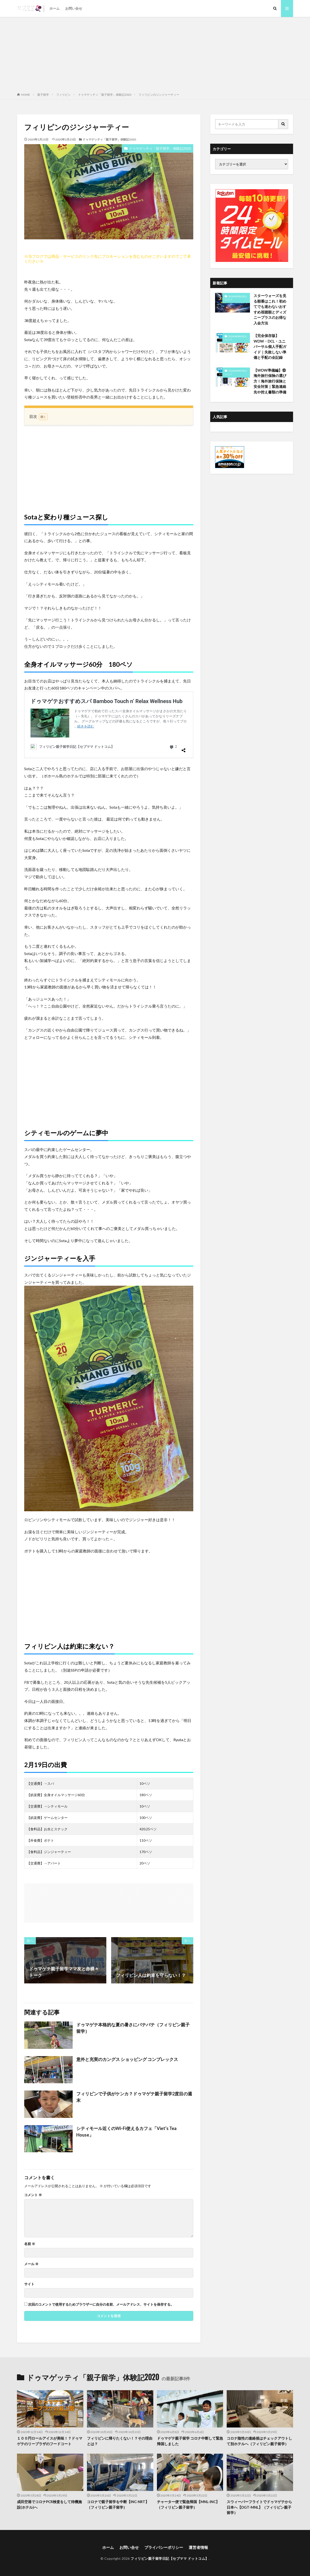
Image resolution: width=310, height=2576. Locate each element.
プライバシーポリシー (163, 2547)
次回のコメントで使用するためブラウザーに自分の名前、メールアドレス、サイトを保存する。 (101, 2304)
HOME (25, 94)
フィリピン (63, 94)
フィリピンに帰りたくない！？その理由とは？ (119, 2441)
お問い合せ (73, 8)
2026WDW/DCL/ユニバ (236, 298)
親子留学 (43, 94)
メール (31, 2264)
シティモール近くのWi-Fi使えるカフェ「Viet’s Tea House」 (126, 2132)
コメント (33, 2195)
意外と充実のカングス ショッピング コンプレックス (127, 2059)
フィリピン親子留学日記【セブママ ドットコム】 (170, 2558)
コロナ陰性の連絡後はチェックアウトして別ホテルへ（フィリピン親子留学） (259, 2441)
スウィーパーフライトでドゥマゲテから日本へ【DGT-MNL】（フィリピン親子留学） (259, 2507)
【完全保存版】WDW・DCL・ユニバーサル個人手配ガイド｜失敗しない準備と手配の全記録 (270, 346)
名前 (29, 2244)
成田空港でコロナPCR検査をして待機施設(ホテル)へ (49, 2504)
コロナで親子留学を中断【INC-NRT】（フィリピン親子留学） (118, 2504)
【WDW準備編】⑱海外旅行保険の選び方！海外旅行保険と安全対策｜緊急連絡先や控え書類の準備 (270, 381)
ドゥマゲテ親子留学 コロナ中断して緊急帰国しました (190, 2441)
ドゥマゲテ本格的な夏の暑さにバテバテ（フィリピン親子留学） (133, 2028)
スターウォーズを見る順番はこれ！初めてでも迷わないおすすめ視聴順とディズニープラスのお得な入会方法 (270, 309)
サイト (29, 2284)
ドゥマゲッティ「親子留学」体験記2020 (104, 94)
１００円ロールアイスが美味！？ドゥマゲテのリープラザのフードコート (49, 2441)
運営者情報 (198, 2547)
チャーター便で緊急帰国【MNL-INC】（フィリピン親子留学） (188, 2504)
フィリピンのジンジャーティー (159, 94)
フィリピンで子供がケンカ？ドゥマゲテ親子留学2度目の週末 (134, 2097)
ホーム (54, 8)
